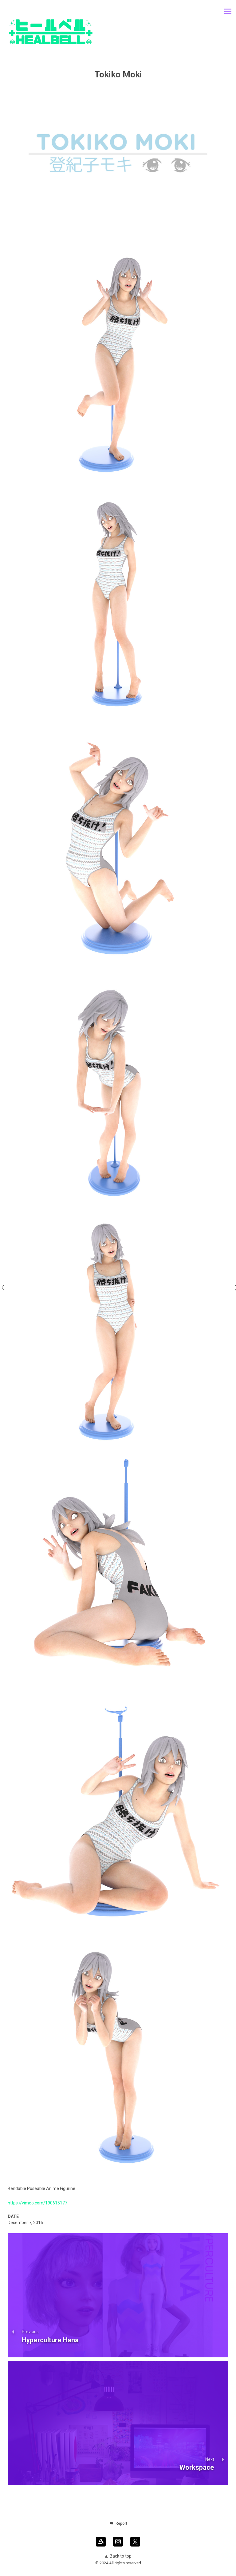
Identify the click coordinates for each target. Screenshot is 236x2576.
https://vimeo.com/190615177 (37, 2202)
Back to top (118, 2556)
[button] (118, 2523)
